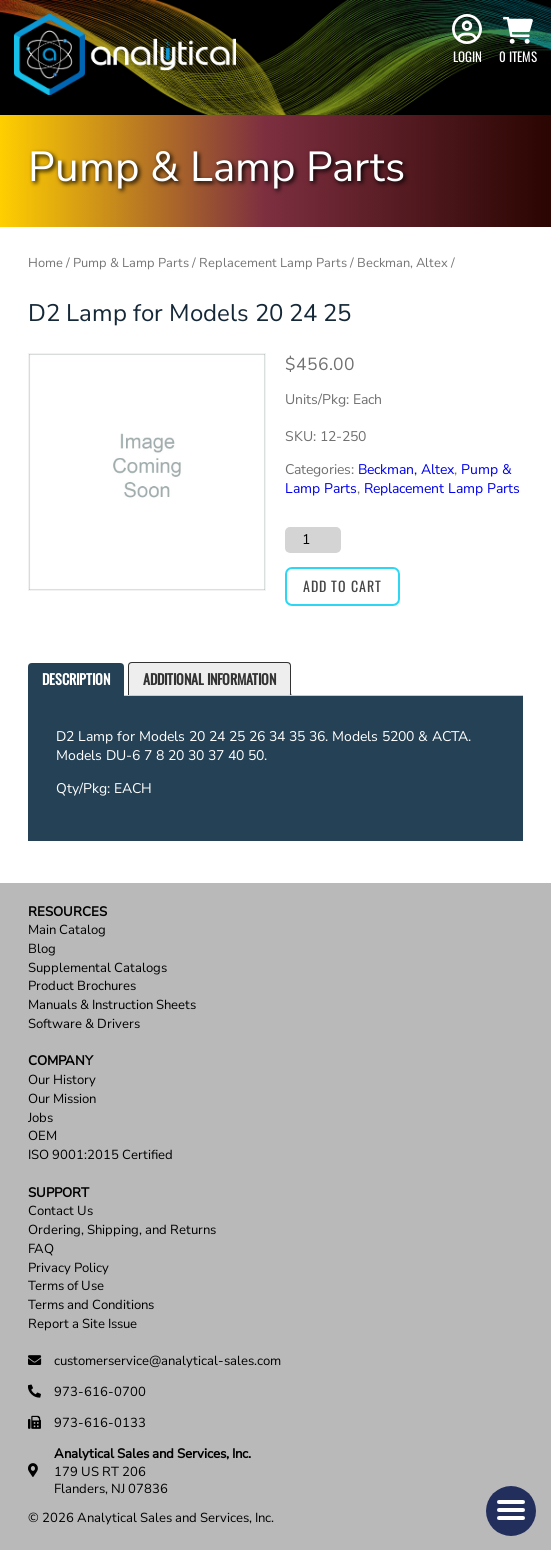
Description (76, 678)
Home (45, 263)
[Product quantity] (313, 540)
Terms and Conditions (91, 1305)
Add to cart (342, 585)
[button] (511, 1511)
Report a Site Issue (82, 1324)
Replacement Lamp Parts (273, 263)
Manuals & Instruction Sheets (112, 1005)
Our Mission (62, 1099)
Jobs (40, 1118)
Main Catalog (67, 930)
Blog (42, 949)
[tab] (76, 679)
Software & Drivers (84, 1024)
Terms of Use (66, 1286)
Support (58, 1193)
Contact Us (60, 1211)
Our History (62, 1080)
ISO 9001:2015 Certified (100, 1155)
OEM (42, 1136)
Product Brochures (82, 986)
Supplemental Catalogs (97, 968)
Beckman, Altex (402, 263)
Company (60, 1061)
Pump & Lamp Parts (131, 263)
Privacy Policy (68, 1268)
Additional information (209, 678)
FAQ (41, 1249)
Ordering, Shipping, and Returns (122, 1230)
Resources (67, 912)
